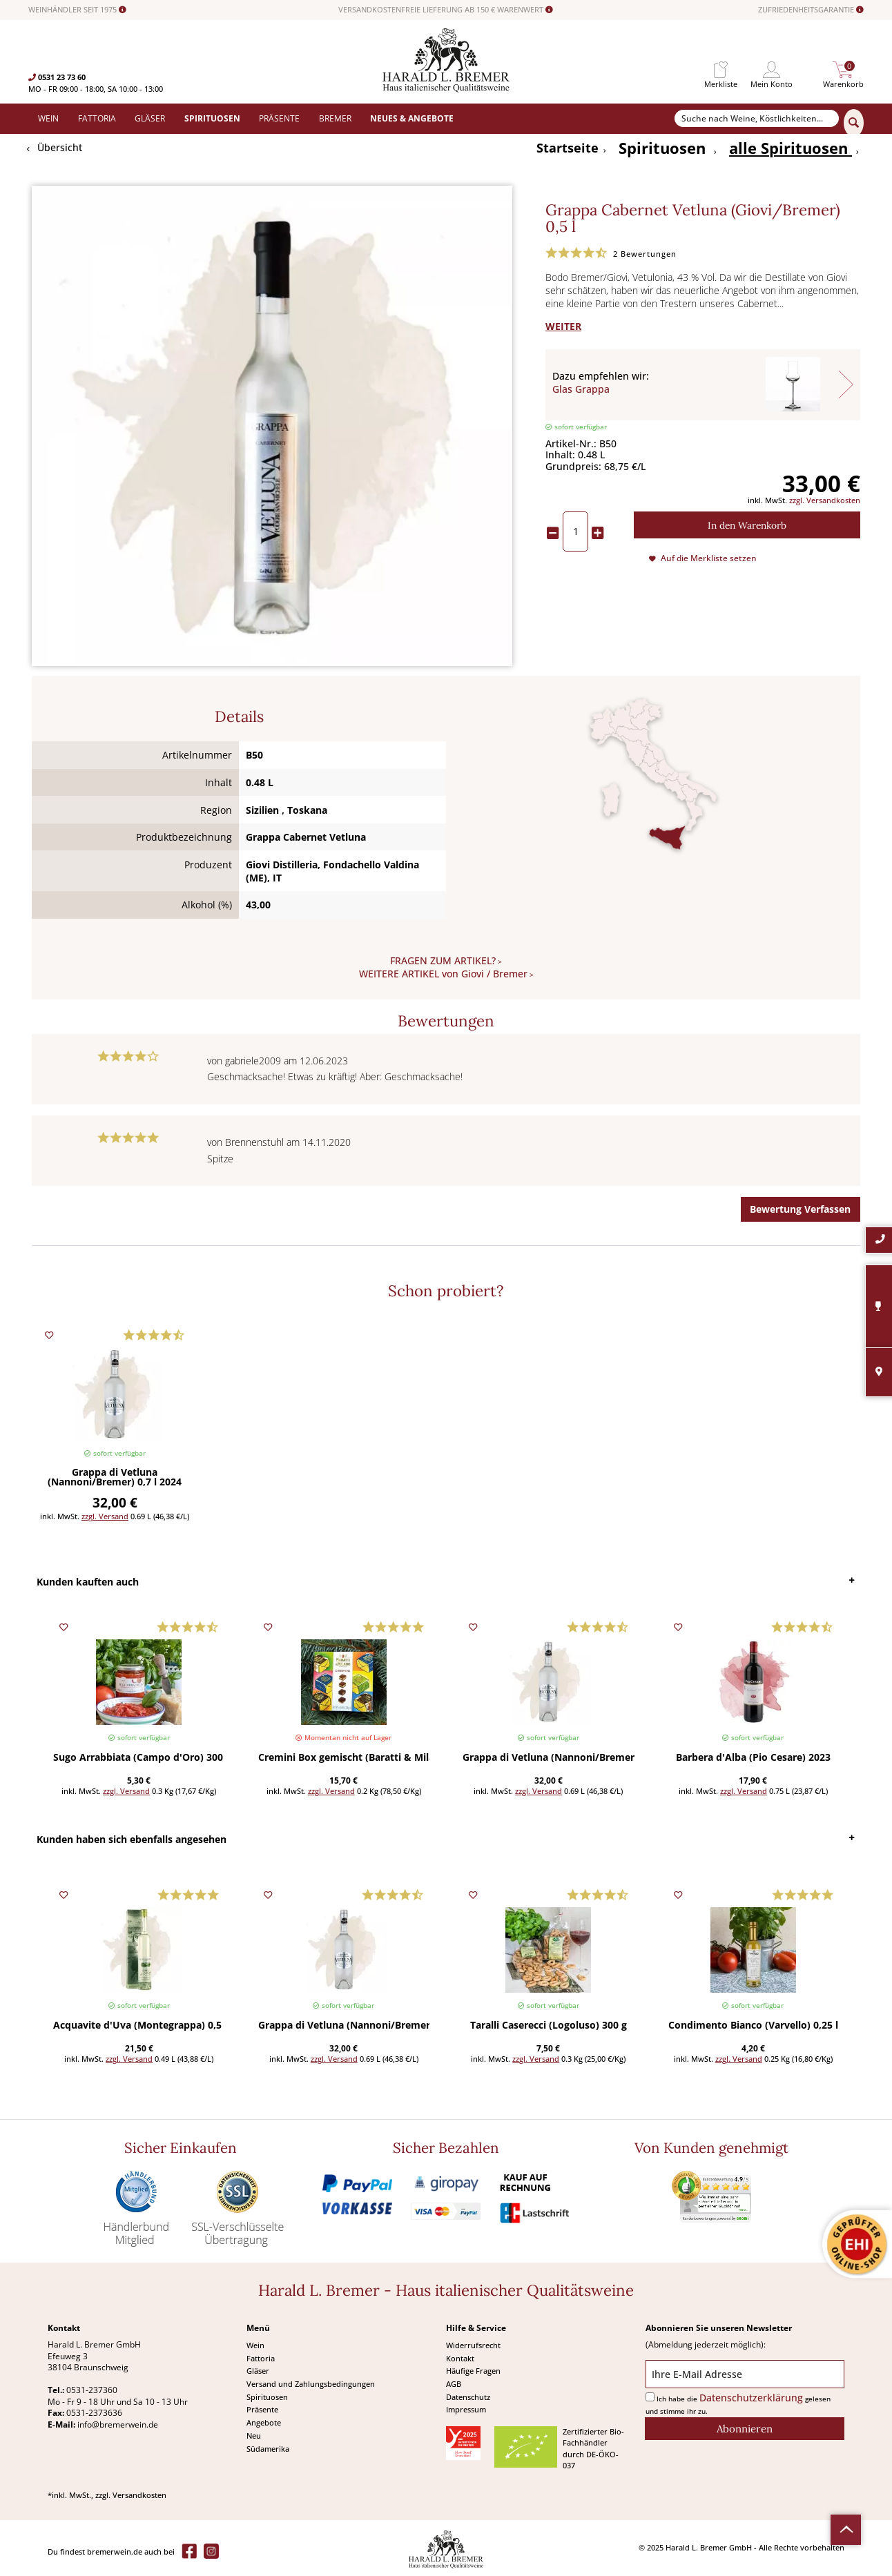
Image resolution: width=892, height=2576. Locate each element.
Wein (255, 2345)
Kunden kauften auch (88, 1581)
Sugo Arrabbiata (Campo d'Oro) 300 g (138, 1758)
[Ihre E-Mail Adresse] (745, 2374)
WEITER (563, 326)
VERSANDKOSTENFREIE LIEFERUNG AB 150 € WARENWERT (445, 10)
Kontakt (460, 2358)
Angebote (263, 2422)
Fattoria (260, 2358)
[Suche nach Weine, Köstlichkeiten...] (757, 118)
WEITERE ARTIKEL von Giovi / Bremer (443, 973)
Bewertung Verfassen (800, 1209)
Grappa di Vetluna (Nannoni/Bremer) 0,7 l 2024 (115, 1477)
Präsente (262, 2409)
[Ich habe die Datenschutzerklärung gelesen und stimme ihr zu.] (650, 2396)
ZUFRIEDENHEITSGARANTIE (811, 10)
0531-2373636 (94, 2413)
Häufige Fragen (473, 2370)
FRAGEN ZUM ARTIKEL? (443, 960)
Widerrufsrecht (473, 2345)
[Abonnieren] (744, 2428)
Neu (253, 2435)
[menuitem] (720, 70)
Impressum (466, 2409)
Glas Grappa (581, 389)
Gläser (257, 2370)
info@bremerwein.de (117, 2424)
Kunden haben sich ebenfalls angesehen (131, 1839)
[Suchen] (854, 123)
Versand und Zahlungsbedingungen (310, 2384)
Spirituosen (267, 2397)
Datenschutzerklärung (751, 2397)
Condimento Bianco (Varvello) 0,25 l (753, 2025)
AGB (453, 2384)
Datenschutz (468, 2397)
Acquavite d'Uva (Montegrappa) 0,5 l (138, 2025)
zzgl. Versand (104, 1516)
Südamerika (267, 2448)
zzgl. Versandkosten (824, 500)
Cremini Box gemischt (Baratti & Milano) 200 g (343, 1758)
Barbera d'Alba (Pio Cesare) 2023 (753, 1758)
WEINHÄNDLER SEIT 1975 (77, 10)
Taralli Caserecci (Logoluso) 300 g (548, 2025)
